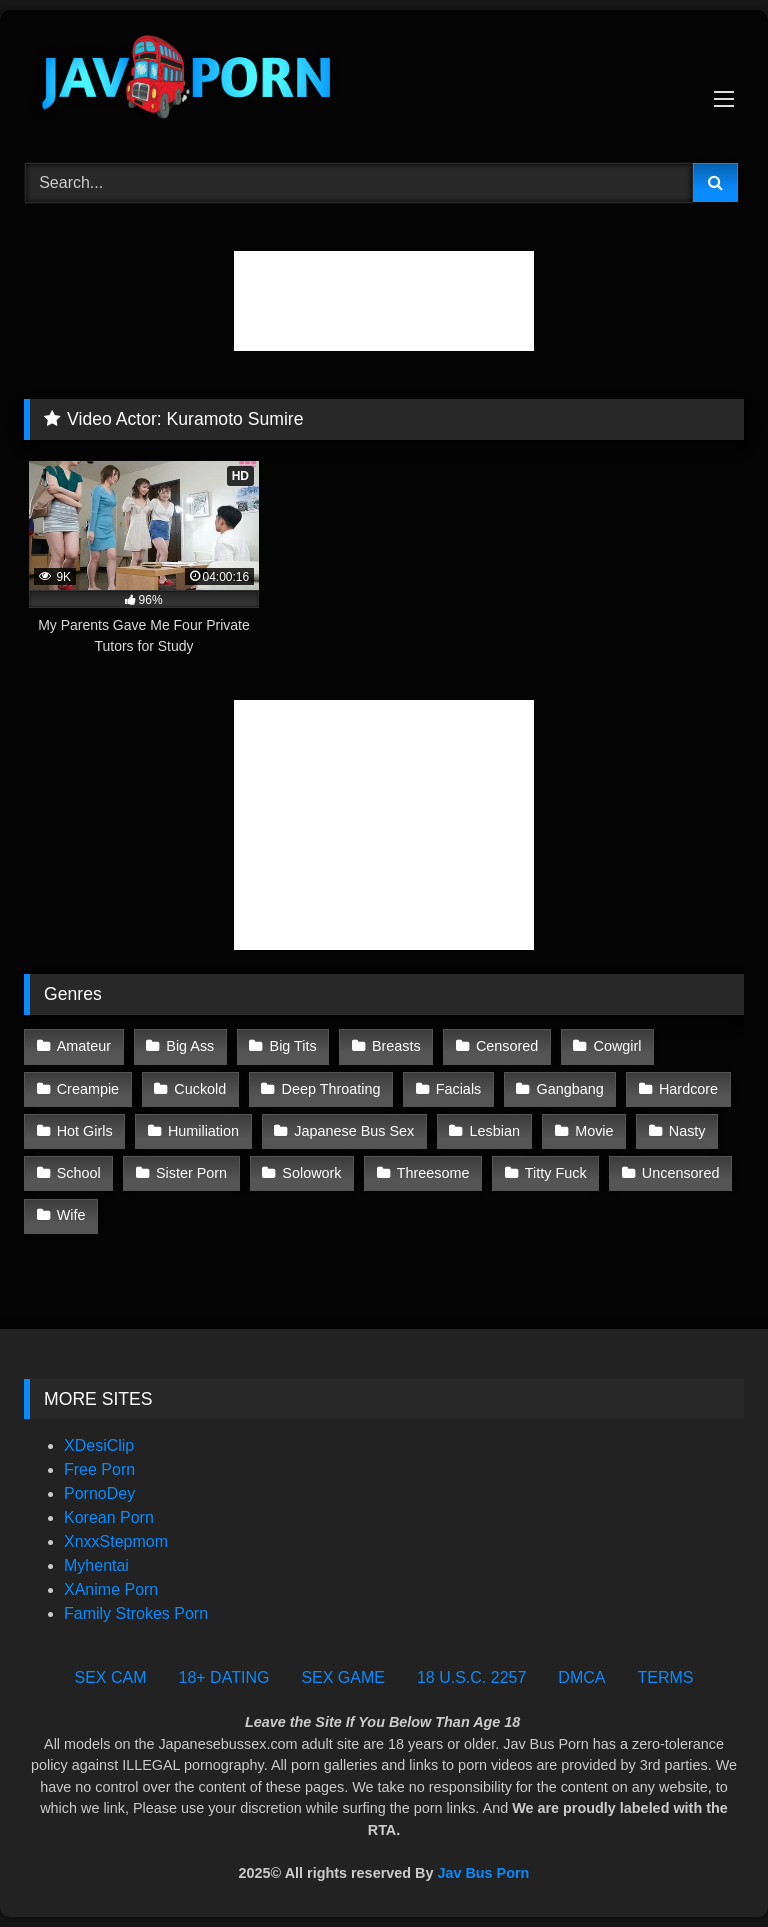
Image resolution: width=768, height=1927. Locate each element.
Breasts (396, 1046)
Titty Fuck (556, 1173)
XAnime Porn (111, 1589)
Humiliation (203, 1131)
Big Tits (293, 1046)
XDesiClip (99, 1445)
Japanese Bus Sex (354, 1131)
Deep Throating (331, 1089)
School (79, 1173)
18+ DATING (224, 1677)
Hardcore (688, 1089)
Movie (594, 1131)
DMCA (581, 1677)
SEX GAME (343, 1677)
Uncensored (681, 1173)
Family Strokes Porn (136, 1613)
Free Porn (99, 1469)
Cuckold (200, 1089)
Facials (459, 1089)
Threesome (433, 1173)
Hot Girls (85, 1131)
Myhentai (96, 1565)
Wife (71, 1215)
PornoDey (99, 1493)
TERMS (665, 1677)
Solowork (311, 1173)
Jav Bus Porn (483, 1873)
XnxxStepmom (116, 1541)
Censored (507, 1046)
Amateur (84, 1046)
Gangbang (570, 1089)
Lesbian (495, 1131)
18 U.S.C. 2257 (471, 1677)
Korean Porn (109, 1517)
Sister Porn (191, 1173)
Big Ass (190, 1046)
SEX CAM (111, 1677)
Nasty (687, 1131)
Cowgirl (618, 1046)
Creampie (88, 1089)
